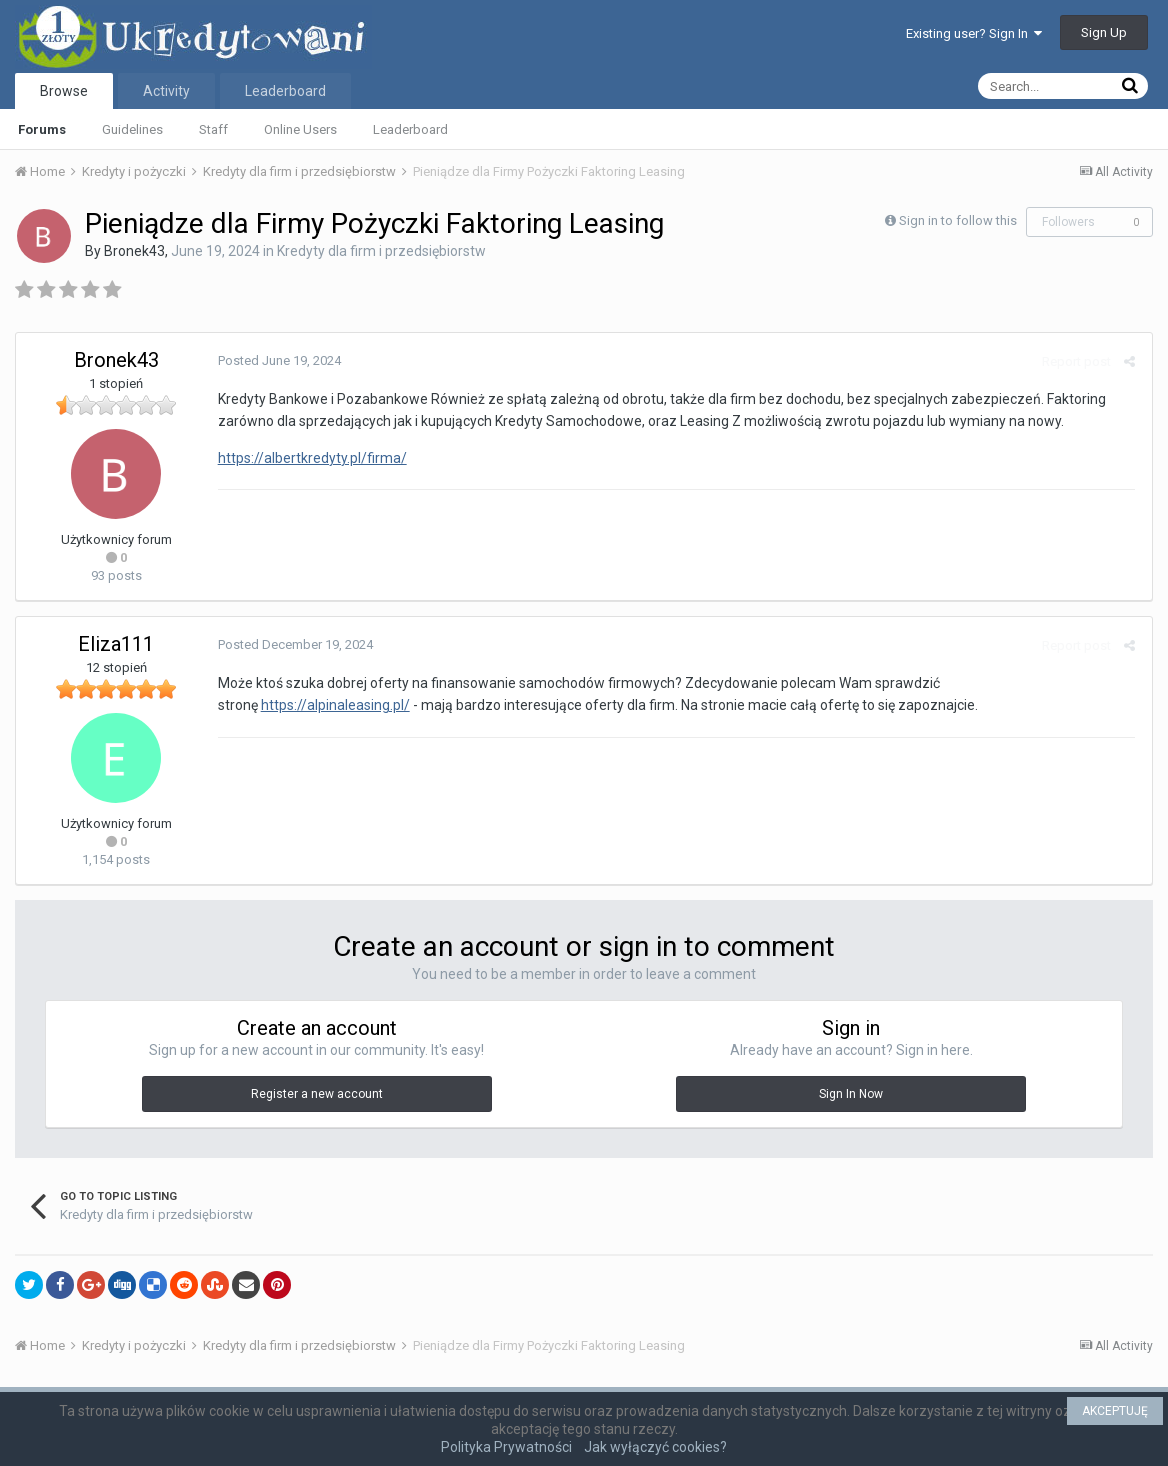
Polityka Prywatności (506, 1447)
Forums (42, 129)
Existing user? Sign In (974, 33)
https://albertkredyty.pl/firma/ (310, 458)
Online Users (300, 129)
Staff (213, 129)
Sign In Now (851, 1094)
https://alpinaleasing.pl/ (333, 705)
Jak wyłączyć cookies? (655, 1447)
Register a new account (317, 1094)
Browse (64, 91)
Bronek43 (134, 251)
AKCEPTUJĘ (1115, 1411)
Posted (277, 360)
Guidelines (132, 129)
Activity (166, 91)
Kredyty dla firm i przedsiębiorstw (381, 251)
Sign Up (1104, 32)
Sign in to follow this (958, 220)
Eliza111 (116, 644)
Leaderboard (410, 129)
